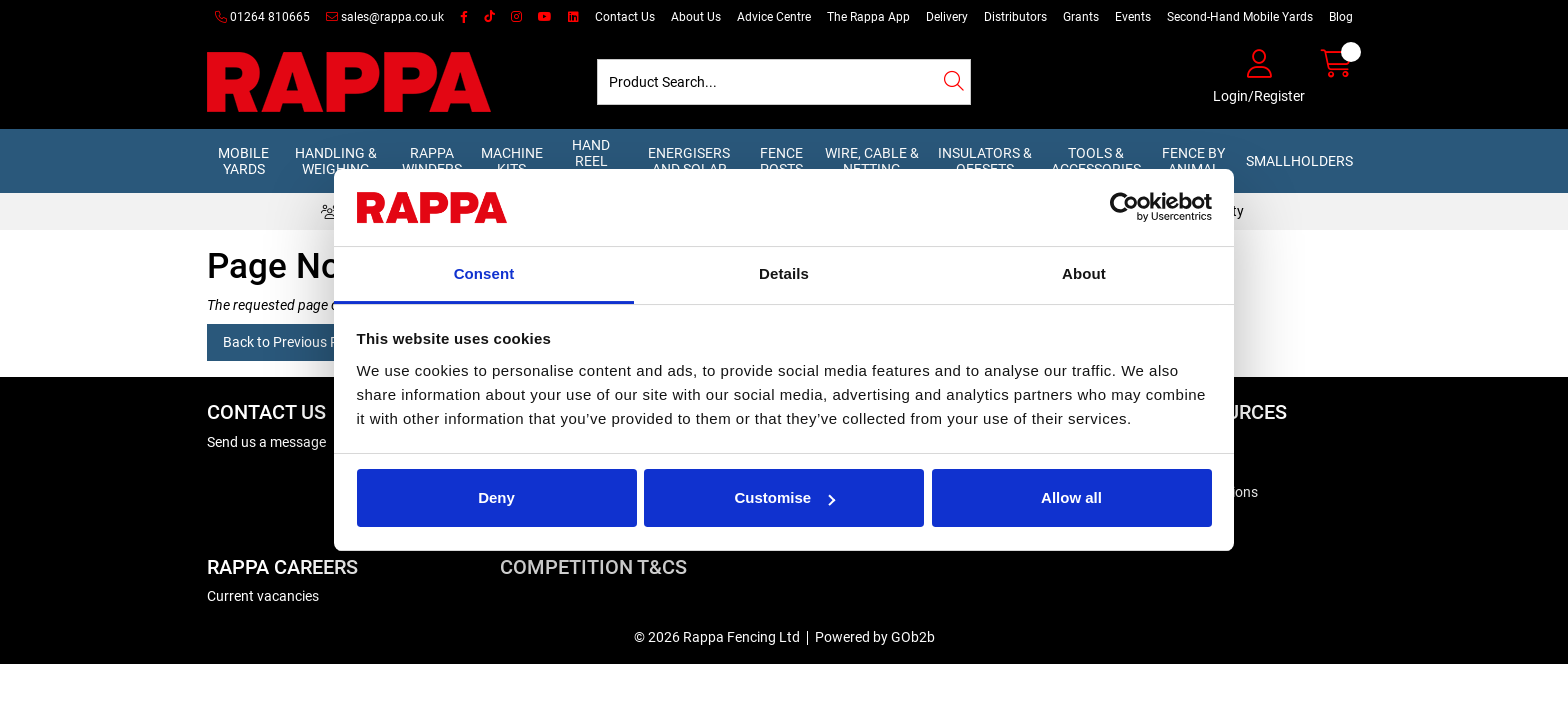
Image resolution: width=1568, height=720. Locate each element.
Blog (1341, 17)
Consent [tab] (484, 273)
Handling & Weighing (336, 161)
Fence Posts (781, 161)
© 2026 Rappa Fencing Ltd (717, 637)
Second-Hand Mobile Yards (1240, 17)
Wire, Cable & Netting (872, 161)
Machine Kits (512, 161)
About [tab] (1084, 273)
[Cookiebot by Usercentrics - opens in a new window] (1124, 208)
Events (1133, 17)
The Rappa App (868, 17)
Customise (784, 497)
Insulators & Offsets (985, 161)
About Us (696, 17)
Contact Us (625, 17)
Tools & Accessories (1096, 161)
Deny (496, 497)
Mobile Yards (243, 161)
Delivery (947, 17)
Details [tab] (784, 273)
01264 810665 (262, 17)
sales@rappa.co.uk (385, 17)
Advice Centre (774, 17)
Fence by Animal (1193, 161)
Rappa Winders (432, 161)
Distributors (1015, 17)
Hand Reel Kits (591, 161)
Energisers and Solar (689, 161)
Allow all (1071, 497)
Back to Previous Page (292, 342)
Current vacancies (263, 596)
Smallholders (1299, 161)
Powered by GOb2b (875, 637)
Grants (1081, 17)
